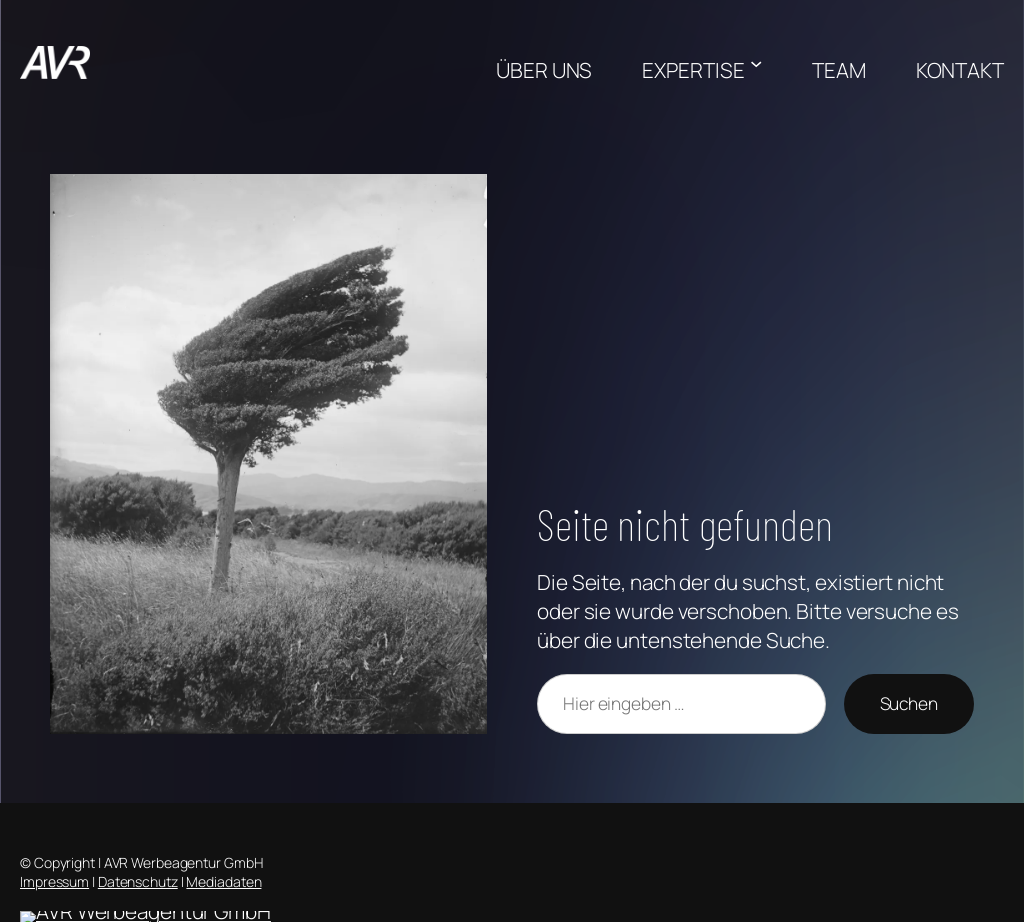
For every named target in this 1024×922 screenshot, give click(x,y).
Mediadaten (223, 881)
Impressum (54, 881)
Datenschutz (138, 881)
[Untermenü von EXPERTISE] (756, 62)
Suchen (909, 703)
